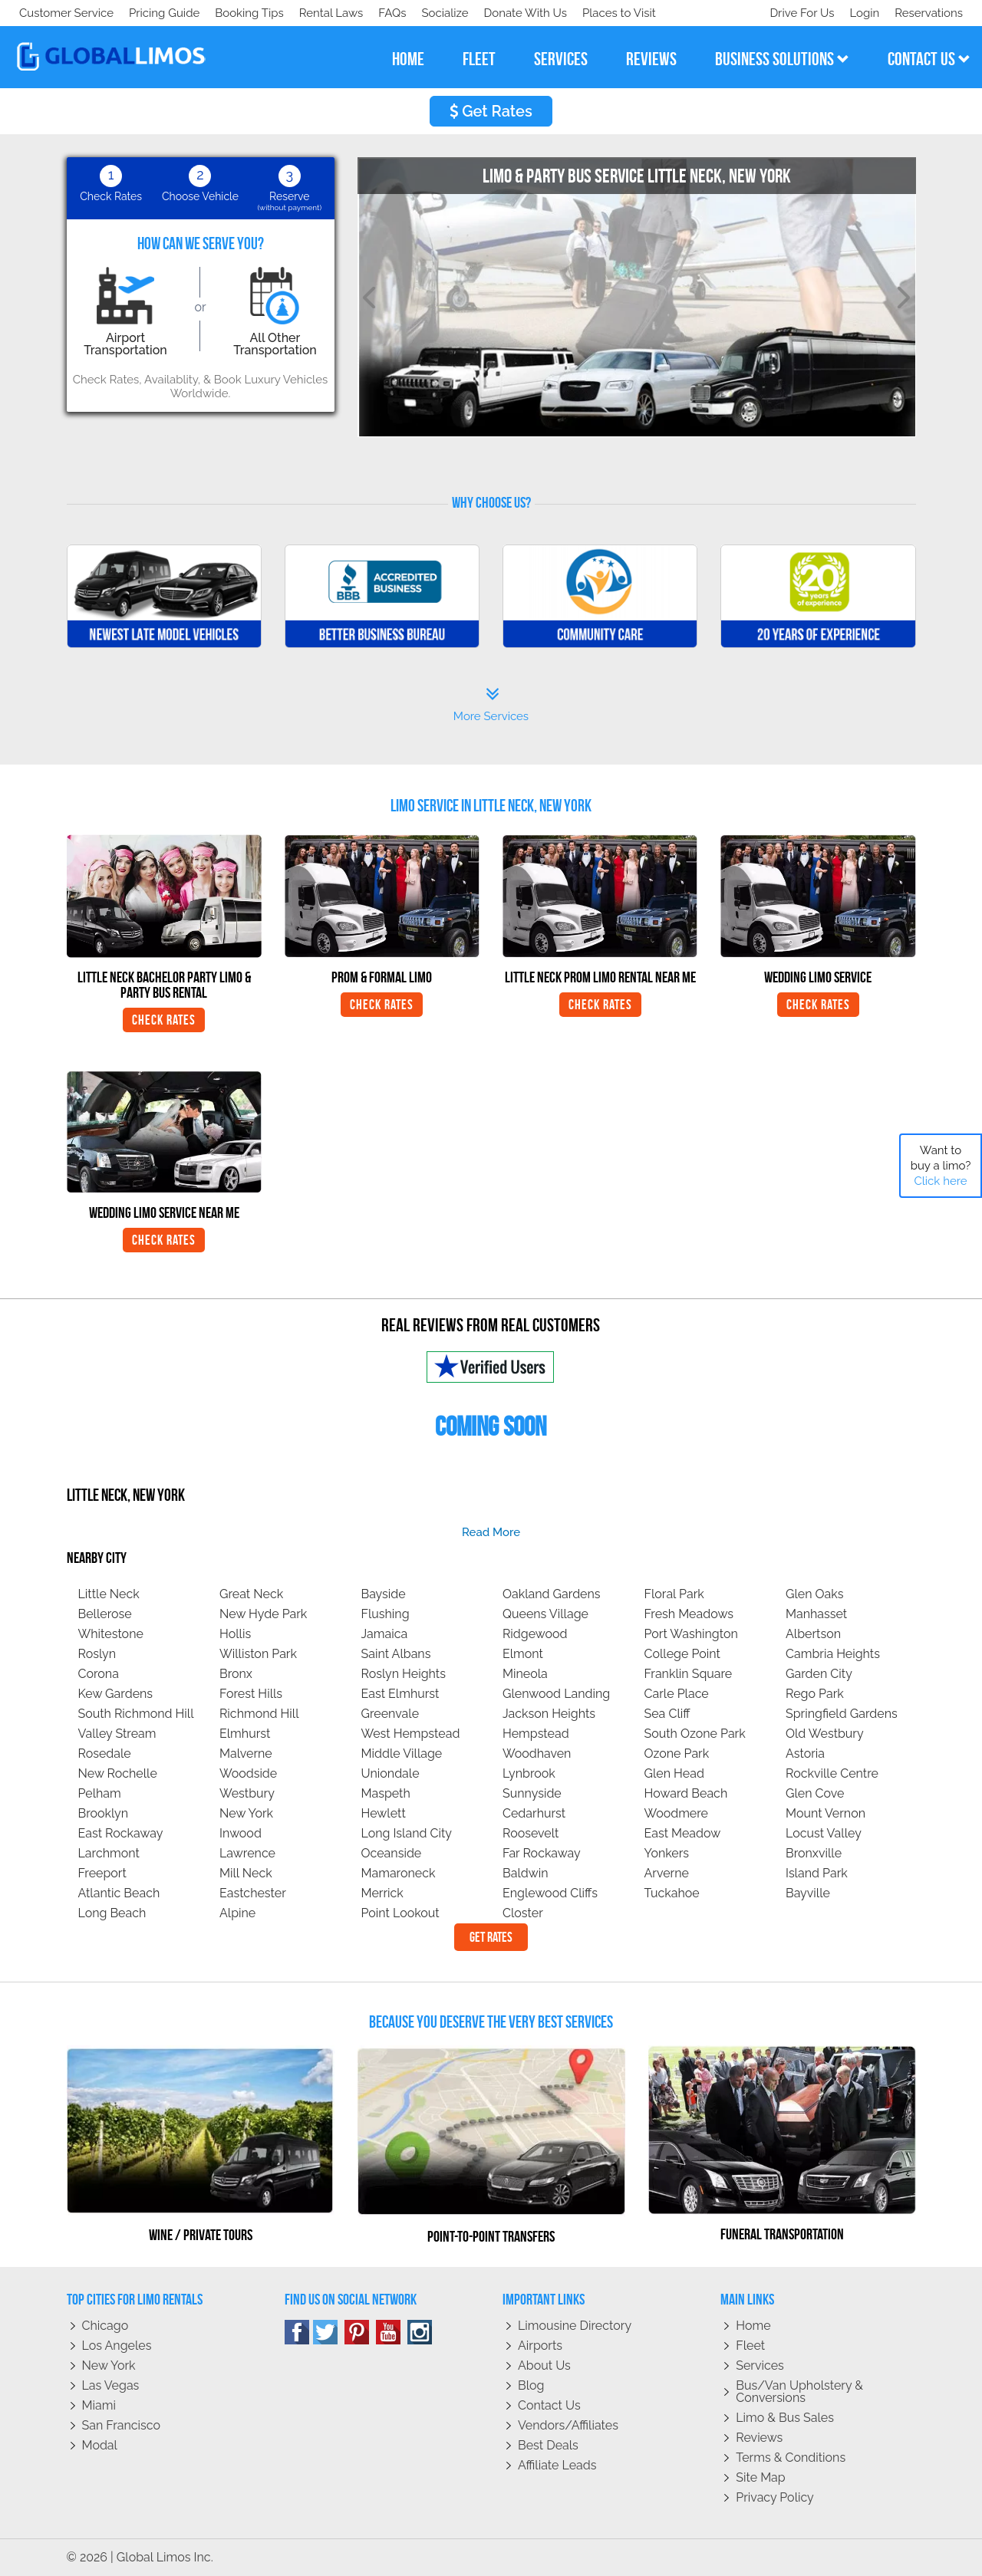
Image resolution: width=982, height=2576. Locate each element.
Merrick (382, 1893)
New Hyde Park (263, 1614)
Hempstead (536, 1733)
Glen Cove (815, 1793)
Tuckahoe (672, 1893)
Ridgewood (535, 1634)
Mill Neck (245, 1873)
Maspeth (385, 1793)
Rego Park (815, 1693)
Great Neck (251, 1594)
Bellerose (105, 1614)
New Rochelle (117, 1773)
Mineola (525, 1673)
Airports (540, 2345)
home (408, 59)
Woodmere (676, 1813)
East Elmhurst (400, 1693)
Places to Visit (336, 13)
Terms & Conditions (790, 2457)
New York (246, 1813)
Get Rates (491, 111)
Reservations (929, 13)
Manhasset (816, 1614)
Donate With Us (238, 13)
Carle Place (676, 1693)
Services (760, 2365)
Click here (940, 1181)
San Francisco (121, 2425)
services (561, 59)
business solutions (782, 59)
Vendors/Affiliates (568, 2425)
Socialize (155, 13)
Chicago (105, 2325)
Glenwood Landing (556, 1693)
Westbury (247, 1793)
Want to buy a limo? (941, 1165)
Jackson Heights (549, 1713)
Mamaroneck (398, 1873)
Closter (523, 1913)
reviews (651, 59)
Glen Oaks (815, 1594)
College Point (682, 1654)
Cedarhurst (534, 1813)
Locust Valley (824, 1833)
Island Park (817, 1873)
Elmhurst (244, 1733)
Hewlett (383, 1813)
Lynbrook (529, 1773)
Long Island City (407, 1833)
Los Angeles (117, 2345)
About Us (544, 2365)
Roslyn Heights (403, 1673)
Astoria (805, 1753)
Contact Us (549, 2405)
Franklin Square (688, 1673)
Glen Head (674, 1773)
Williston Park (258, 1654)
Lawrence (247, 1853)
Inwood (240, 1833)
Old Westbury (825, 1733)
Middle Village (402, 1753)
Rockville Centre (832, 1773)
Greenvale (390, 1713)
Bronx (235, 1673)
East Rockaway (120, 1833)
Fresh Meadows (688, 1614)
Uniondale (390, 1773)
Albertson (813, 1634)
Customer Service (66, 13)
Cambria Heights (833, 1654)
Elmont (523, 1654)
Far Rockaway (542, 1853)
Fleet (750, 2345)
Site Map (760, 2477)
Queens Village (545, 1614)
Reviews (759, 2437)
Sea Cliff (667, 1713)
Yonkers (667, 1853)
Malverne (245, 1753)
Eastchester (252, 1893)
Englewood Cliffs (550, 1893)
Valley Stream (117, 1733)
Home (753, 2325)
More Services (491, 704)
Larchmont (109, 1853)
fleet (479, 59)
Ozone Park (677, 1753)
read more (491, 1532)
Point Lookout (400, 1913)
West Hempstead (410, 1733)
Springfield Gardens (842, 1713)
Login (861, 13)
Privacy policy (775, 2497)
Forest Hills (250, 1693)
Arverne (666, 1873)
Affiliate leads (557, 2465)
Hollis (235, 1634)
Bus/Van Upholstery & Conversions (799, 2391)
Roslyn (97, 1654)
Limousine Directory (574, 2325)
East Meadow (682, 1833)
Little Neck (109, 1594)
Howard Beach (686, 1793)
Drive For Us (795, 13)
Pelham (99, 1793)
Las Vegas (111, 2385)
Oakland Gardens (552, 1594)
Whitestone (110, 1634)
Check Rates (164, 1020)
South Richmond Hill (136, 1713)
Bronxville (814, 1853)
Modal (99, 2445)
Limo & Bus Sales (785, 2417)
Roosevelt (531, 1833)
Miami (99, 2405)
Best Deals (548, 2445)
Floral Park (674, 1594)
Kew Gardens (115, 1693)
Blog (531, 2385)
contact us (929, 59)
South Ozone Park (695, 1733)
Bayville (808, 1893)
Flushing (385, 1614)
